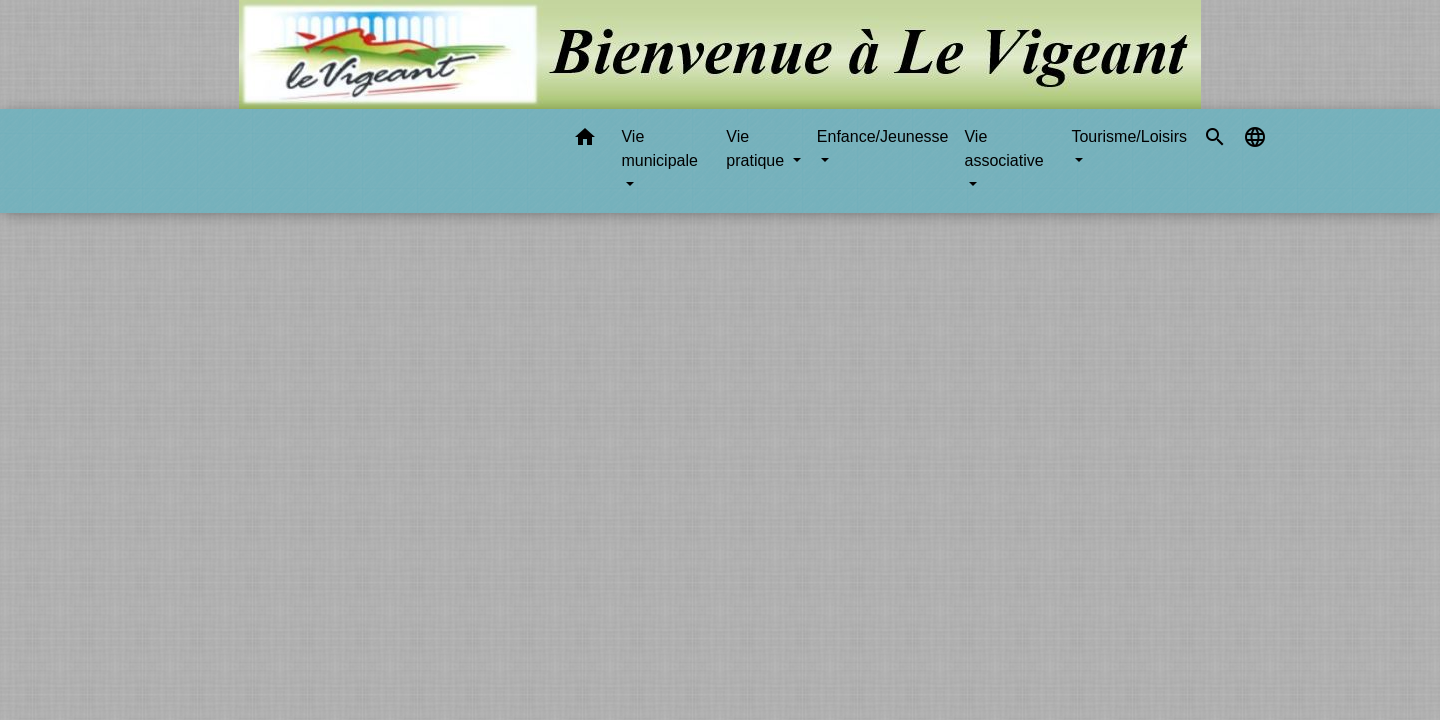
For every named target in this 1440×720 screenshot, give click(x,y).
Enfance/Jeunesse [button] (883, 136)
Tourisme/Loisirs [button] (1129, 136)
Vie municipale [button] (659, 148)
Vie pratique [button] (757, 148)
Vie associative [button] (1003, 148)
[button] (585, 140)
